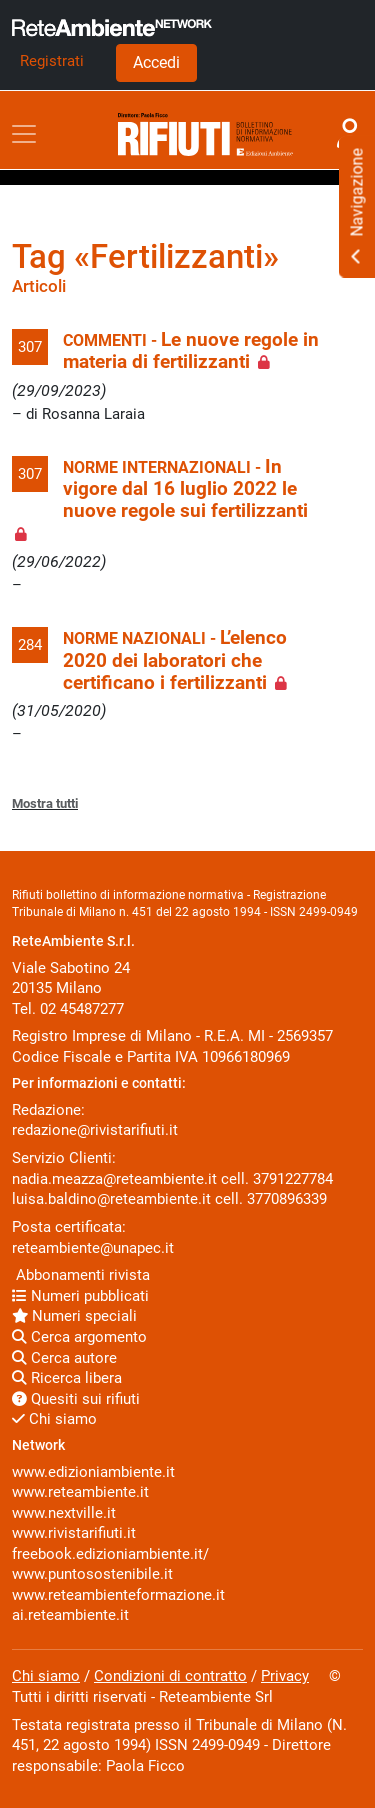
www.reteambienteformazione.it (118, 1595)
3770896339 (287, 1199)
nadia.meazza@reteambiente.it (114, 1179)
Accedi (156, 62)
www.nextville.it (64, 1513)
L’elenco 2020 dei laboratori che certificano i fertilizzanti (175, 660)
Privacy (285, 1676)
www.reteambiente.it (80, 1492)
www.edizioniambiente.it (93, 1472)
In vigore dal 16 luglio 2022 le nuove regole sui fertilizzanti (185, 489)
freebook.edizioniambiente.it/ (110, 1554)
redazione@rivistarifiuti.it (95, 1130)
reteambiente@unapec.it (93, 1248)
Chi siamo (54, 1419)
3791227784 (293, 1179)
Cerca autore (64, 1358)
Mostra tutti (45, 803)
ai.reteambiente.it (70, 1615)
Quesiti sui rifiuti (76, 1399)
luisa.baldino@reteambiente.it (111, 1199)
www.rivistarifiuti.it (74, 1533)
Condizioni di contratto (170, 1676)
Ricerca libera (67, 1378)
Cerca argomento (79, 1337)
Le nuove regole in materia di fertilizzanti (191, 351)
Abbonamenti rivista (81, 1275)
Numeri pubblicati (80, 1296)
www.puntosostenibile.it (92, 1574)
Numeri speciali (74, 1316)
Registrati (52, 61)
